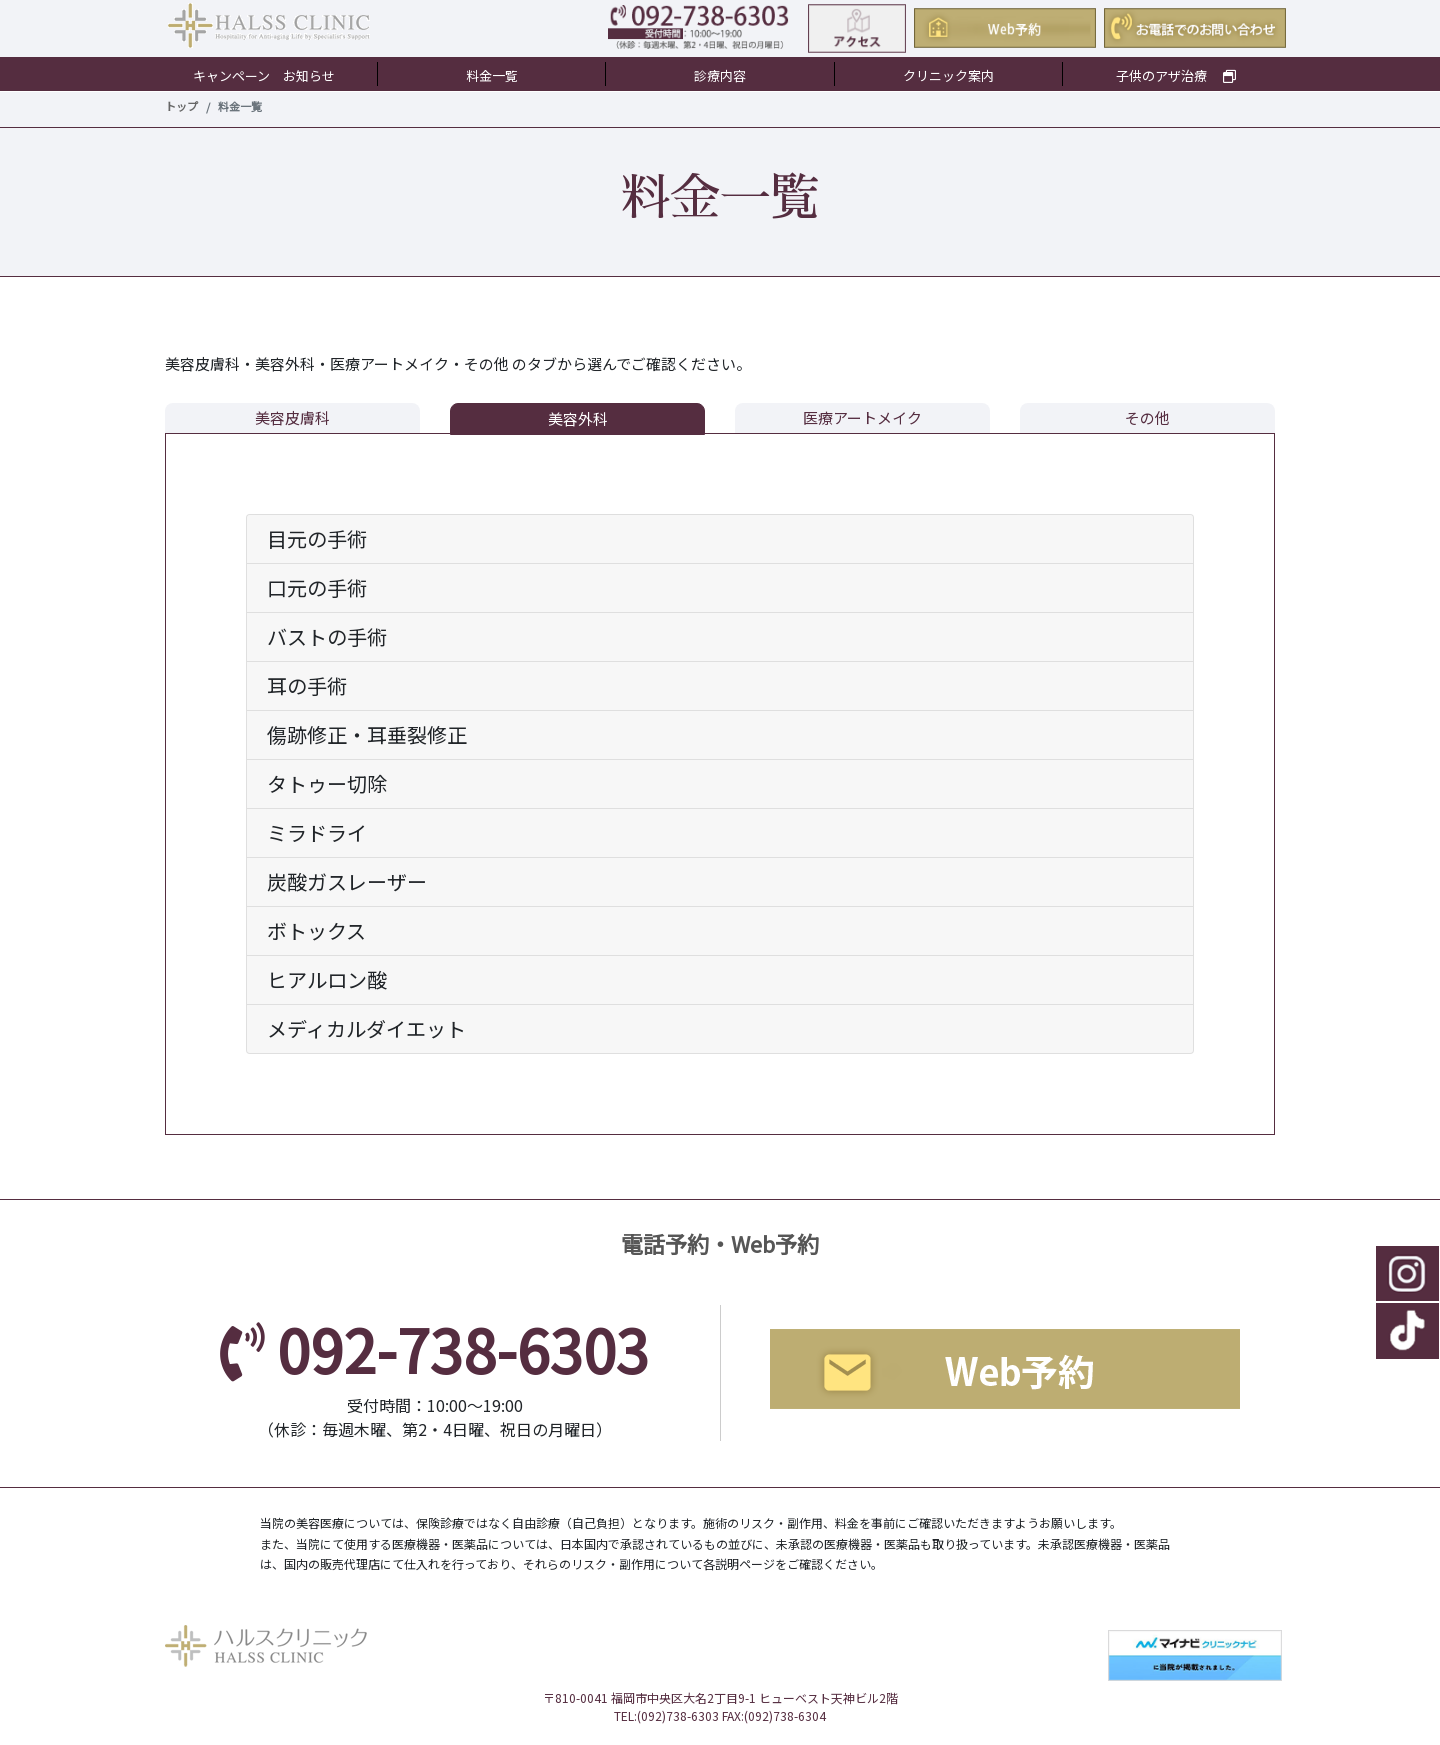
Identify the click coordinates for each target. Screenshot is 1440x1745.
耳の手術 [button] (307, 685)
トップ (181, 106)
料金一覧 (492, 75)
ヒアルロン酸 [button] (327, 979)
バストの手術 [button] (327, 636)
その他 (1147, 417)
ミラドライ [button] (317, 832)
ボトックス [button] (316, 930)
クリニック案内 (948, 75)
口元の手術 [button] (317, 587)
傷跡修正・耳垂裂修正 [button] (367, 734)
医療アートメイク (862, 417)
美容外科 (578, 418)
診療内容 (720, 75)
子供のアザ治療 (1176, 75)
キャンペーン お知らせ (264, 75)
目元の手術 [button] (317, 538)
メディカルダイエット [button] (366, 1028)
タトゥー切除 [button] (327, 783)
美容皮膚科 (292, 417)
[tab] (720, 539)
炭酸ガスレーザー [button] (347, 881)
